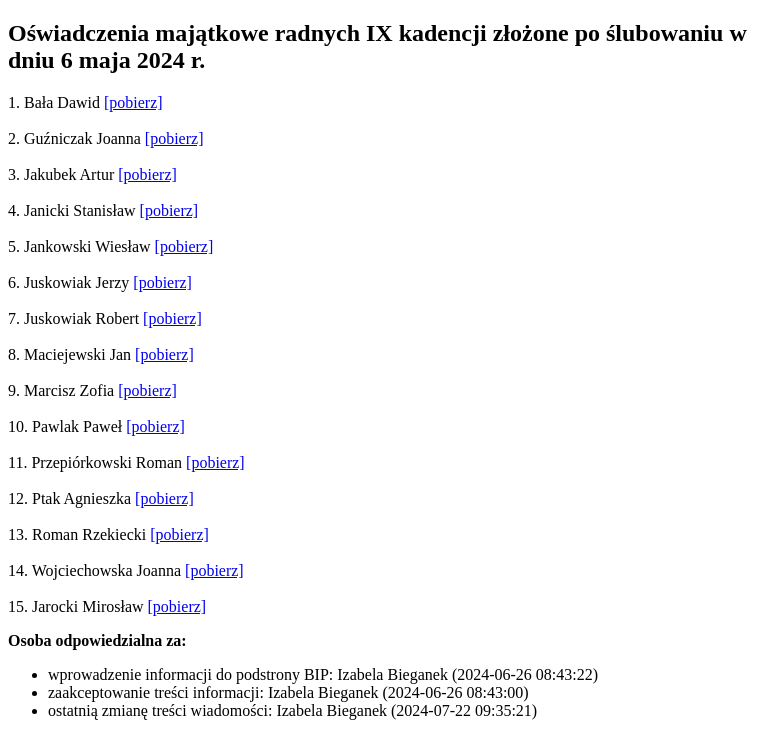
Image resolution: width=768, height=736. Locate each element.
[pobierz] (133, 102)
